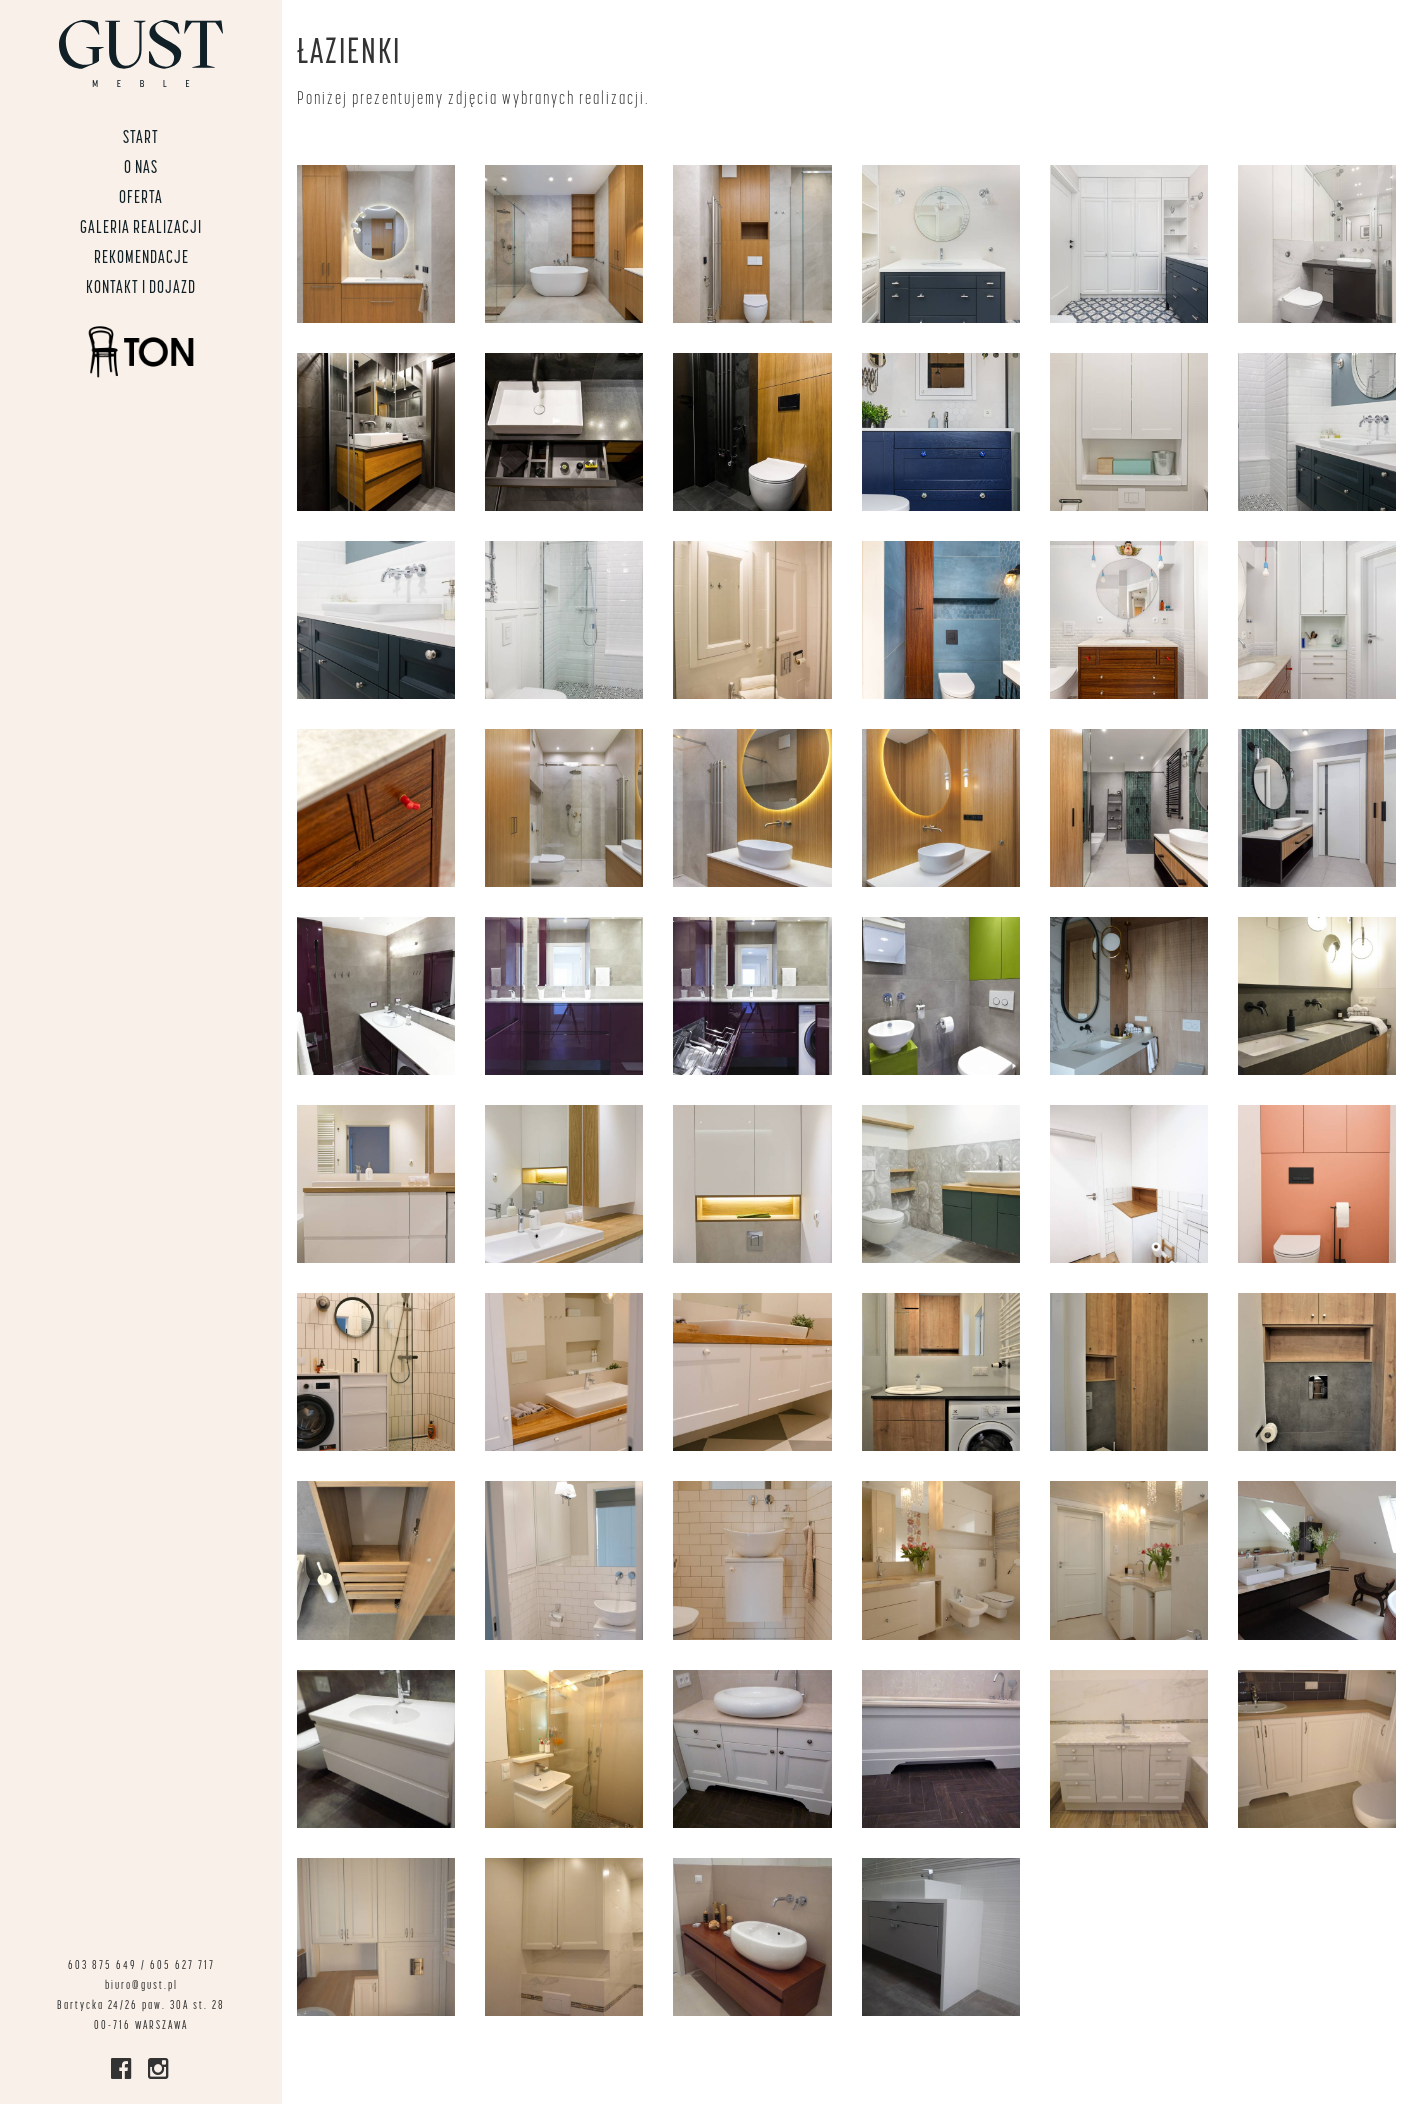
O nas (141, 168)
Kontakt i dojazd (141, 288)
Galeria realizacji (141, 228)
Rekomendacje (141, 258)
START (141, 138)
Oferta (141, 198)
